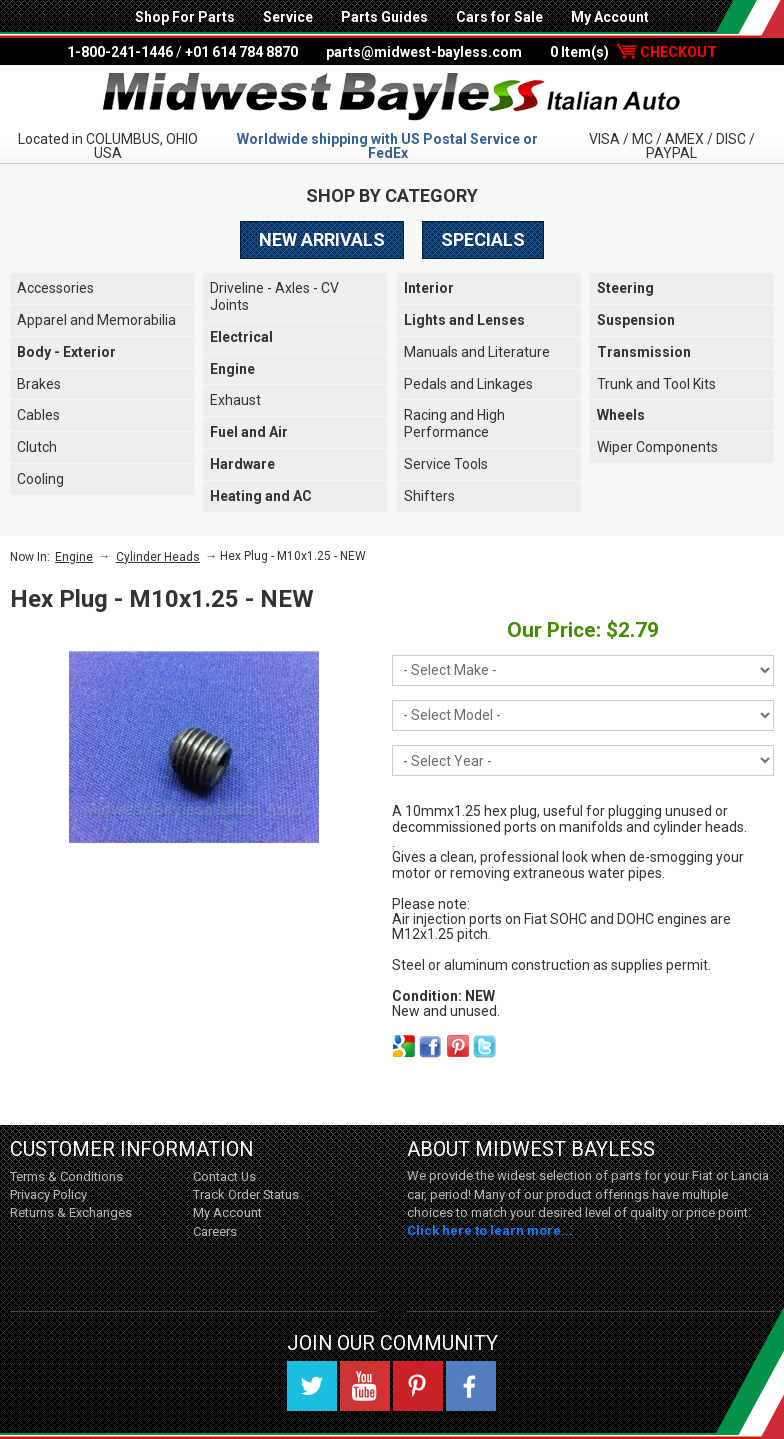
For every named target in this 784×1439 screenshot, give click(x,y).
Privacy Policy (48, 1194)
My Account (610, 17)
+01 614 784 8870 (241, 52)
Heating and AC (261, 496)
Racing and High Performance (454, 423)
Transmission (644, 352)
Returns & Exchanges (71, 1212)
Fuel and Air (249, 432)
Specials (483, 239)
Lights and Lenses (464, 320)
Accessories (55, 288)
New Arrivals (322, 239)
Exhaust (235, 400)
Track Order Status (246, 1194)
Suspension (636, 320)
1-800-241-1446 (120, 52)
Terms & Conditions (66, 1176)
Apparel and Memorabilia (96, 320)
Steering (625, 288)
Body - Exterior (66, 352)
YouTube (365, 1386)
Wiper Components (657, 447)
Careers (215, 1231)
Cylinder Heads (158, 557)
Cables (38, 415)
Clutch (37, 447)
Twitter (312, 1386)
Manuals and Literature (477, 352)
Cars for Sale (499, 17)
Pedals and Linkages (468, 384)
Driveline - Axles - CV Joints (274, 296)
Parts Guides (384, 17)
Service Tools (446, 464)
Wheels (621, 415)
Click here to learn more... (490, 1230)
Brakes (39, 384)
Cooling (40, 479)
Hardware (242, 464)
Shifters (429, 496)
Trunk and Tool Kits (656, 384)
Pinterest (418, 1386)
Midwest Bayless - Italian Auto (392, 97)
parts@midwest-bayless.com (424, 52)
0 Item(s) (633, 52)
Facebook (471, 1386)
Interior (429, 288)
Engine (232, 369)
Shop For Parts (185, 17)
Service (288, 17)
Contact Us (224, 1176)
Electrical (241, 337)
